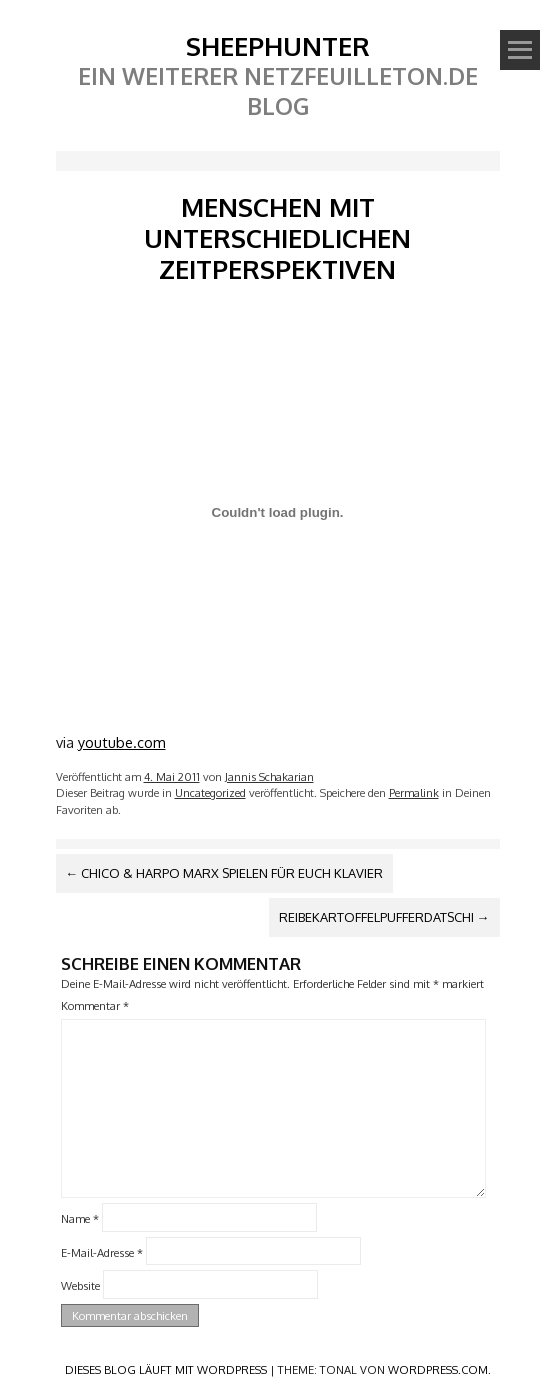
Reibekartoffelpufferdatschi (384, 917)
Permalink (414, 792)
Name (80, 1218)
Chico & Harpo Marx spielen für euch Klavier (225, 873)
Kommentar (95, 1005)
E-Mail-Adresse (102, 1251)
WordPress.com (438, 1369)
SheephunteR (278, 45)
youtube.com (122, 742)
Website (80, 1285)
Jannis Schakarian (269, 776)
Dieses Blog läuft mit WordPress (166, 1369)
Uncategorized (210, 792)
